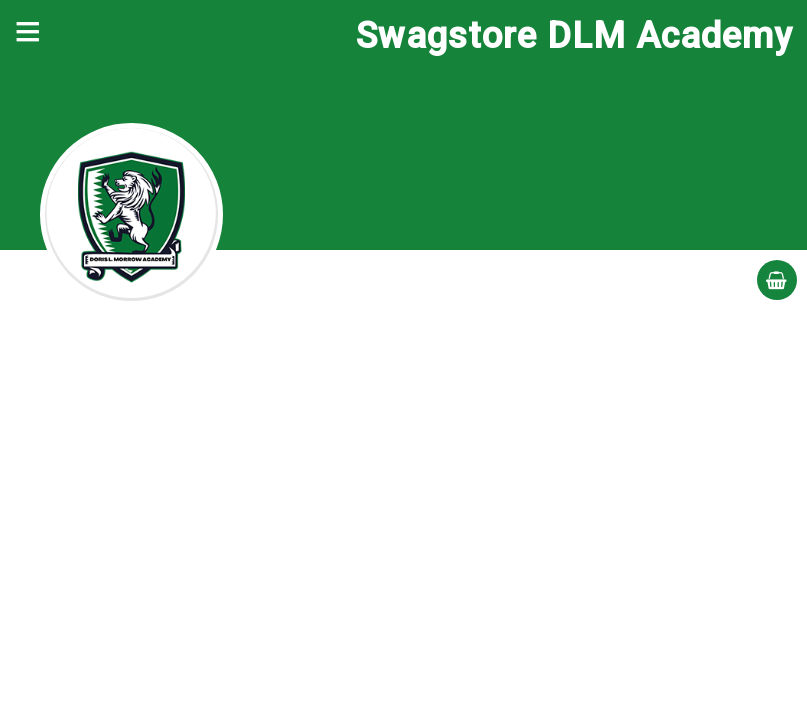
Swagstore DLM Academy (574, 36)
